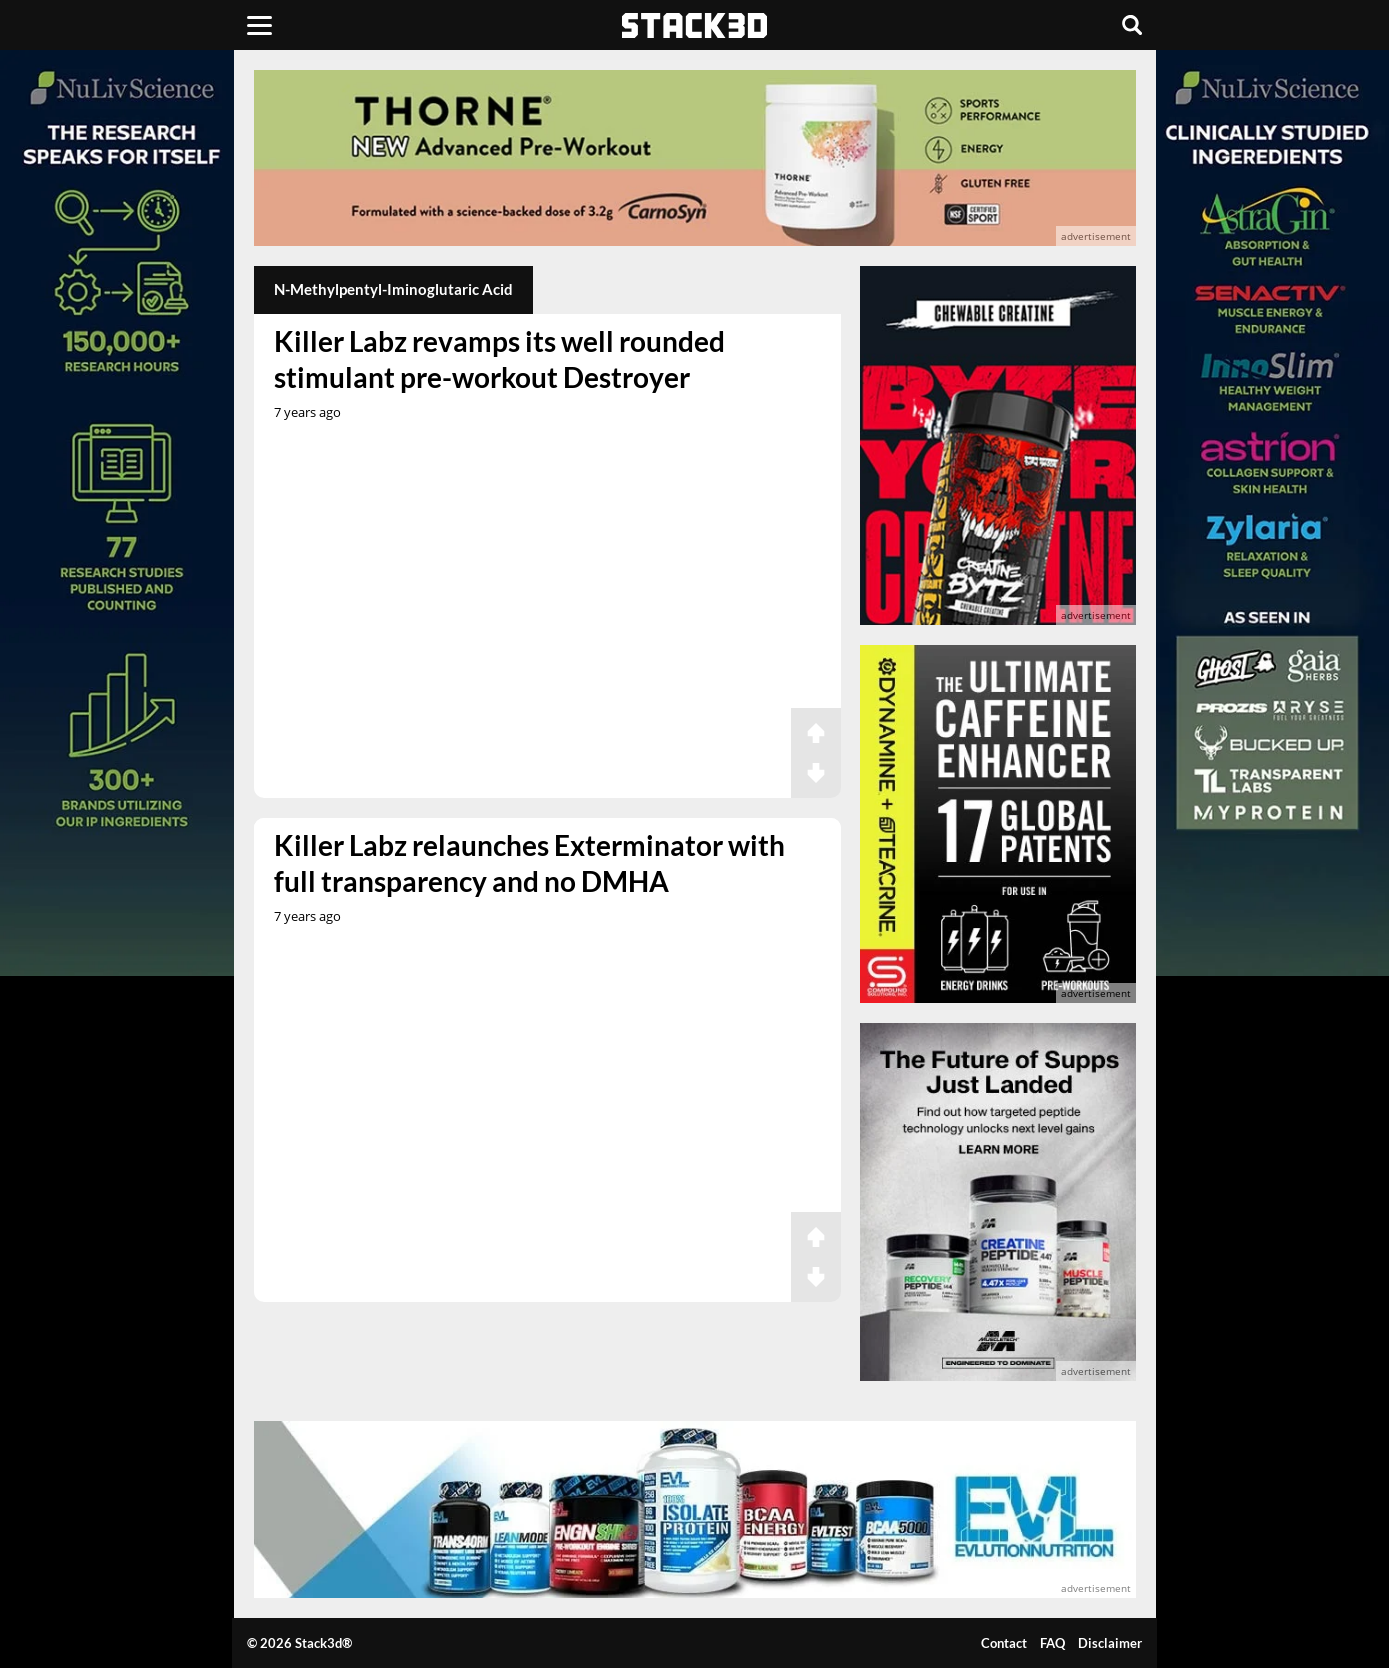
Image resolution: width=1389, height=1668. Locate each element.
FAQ (1052, 1643)
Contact (1004, 1643)
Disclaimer (1110, 1643)
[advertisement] (695, 158)
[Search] (1132, 25)
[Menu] (259, 25)
